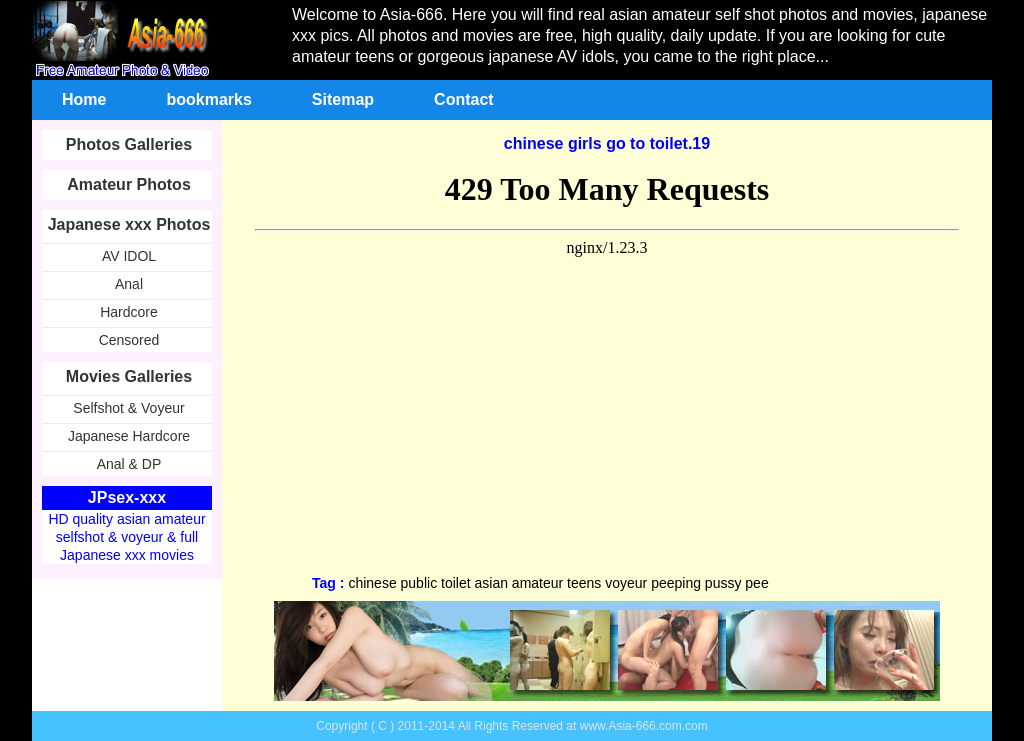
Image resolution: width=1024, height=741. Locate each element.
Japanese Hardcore (129, 436)
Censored (129, 340)
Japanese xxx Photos (129, 224)
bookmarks (208, 99)
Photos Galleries (129, 144)
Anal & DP (129, 464)
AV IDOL (129, 256)
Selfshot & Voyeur (128, 408)
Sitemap (343, 99)
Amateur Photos (129, 184)
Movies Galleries (129, 376)
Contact (464, 99)
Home (84, 99)
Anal (129, 284)
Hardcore (129, 312)
